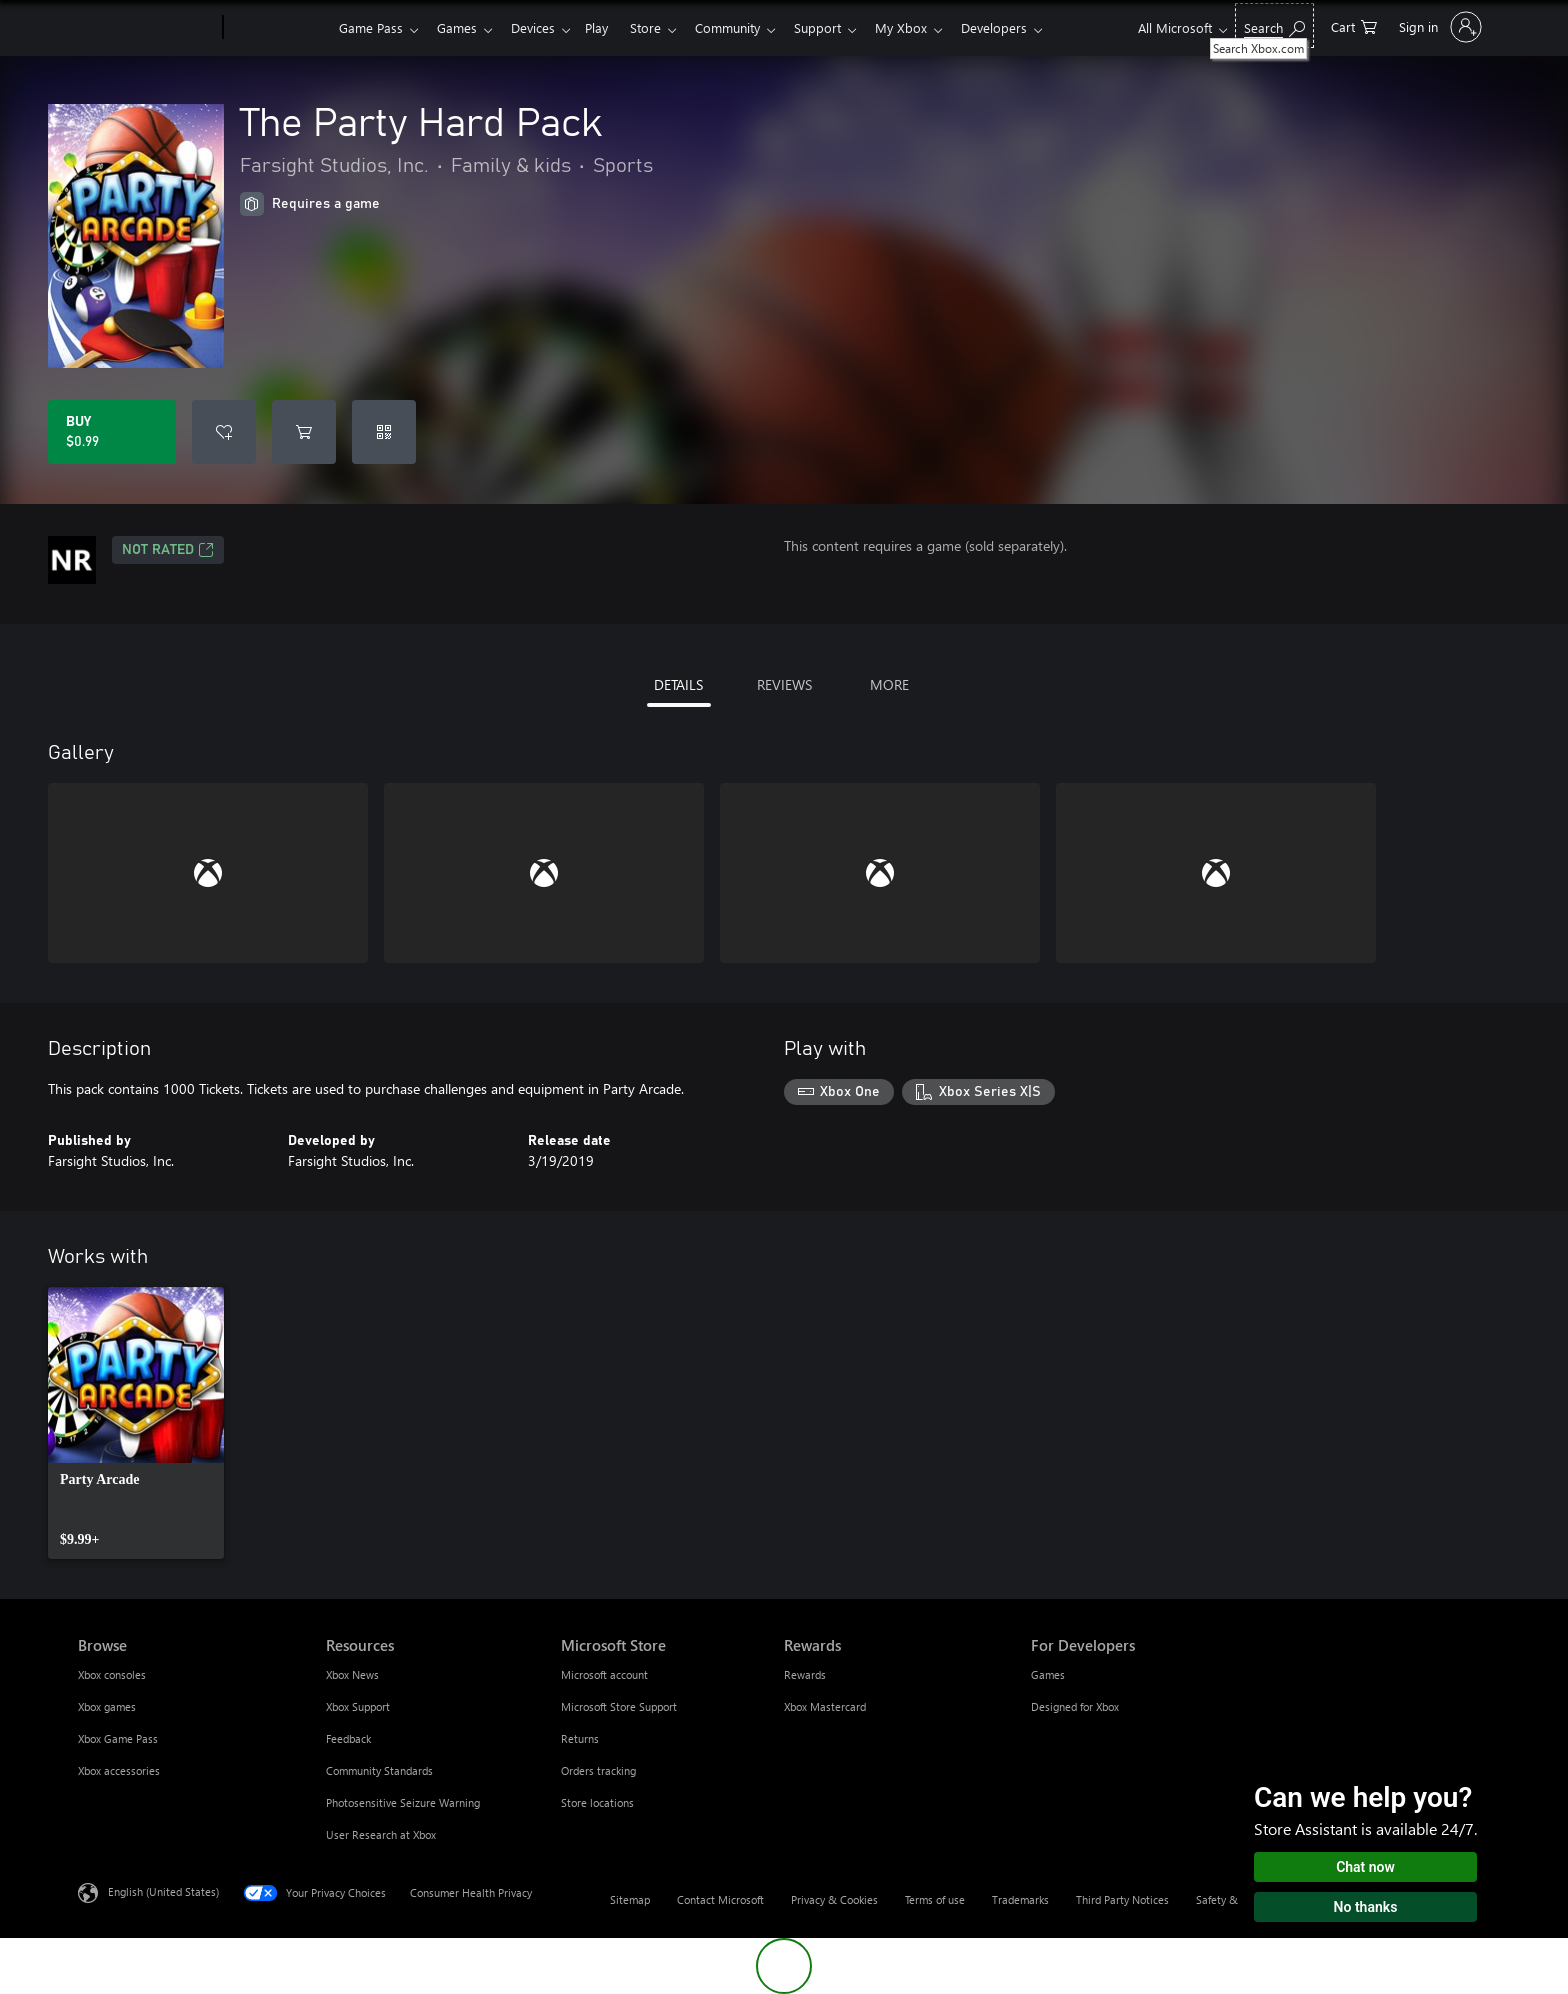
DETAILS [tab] (678, 684)
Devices (541, 27)
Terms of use (935, 1899)
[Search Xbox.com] (1274, 25)
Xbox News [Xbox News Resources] (352, 1674)
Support (841, 27)
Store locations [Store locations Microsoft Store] (597, 1802)
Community (747, 27)
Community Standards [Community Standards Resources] (379, 1770)
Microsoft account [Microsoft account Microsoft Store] (604, 1674)
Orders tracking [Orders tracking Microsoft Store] (598, 1770)
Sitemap (630, 1899)
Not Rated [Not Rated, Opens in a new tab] (168, 550)
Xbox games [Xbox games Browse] (107, 1706)
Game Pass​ (371, 27)
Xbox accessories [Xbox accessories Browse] (119, 1770)
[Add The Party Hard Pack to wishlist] (224, 432)
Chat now (1365, 1867)
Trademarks (1020, 1899)
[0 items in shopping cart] (1354, 25)
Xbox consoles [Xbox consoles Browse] (112, 1674)
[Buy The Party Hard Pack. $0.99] (112, 432)
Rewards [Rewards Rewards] (805, 1674)
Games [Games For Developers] (1048, 1674)
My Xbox (929, 27)
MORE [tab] (889, 684)
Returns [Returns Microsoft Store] (580, 1738)
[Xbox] (278, 28)
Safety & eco (1227, 1899)
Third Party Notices (1122, 1899)
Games (461, 27)
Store (661, 27)
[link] (136, 1423)
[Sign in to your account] (1438, 27)
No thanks (1366, 1907)
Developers (1026, 27)
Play (608, 27)
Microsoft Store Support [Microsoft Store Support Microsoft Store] (619, 1706)
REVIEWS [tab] (784, 684)
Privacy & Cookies (834, 1899)
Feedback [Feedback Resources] (348, 1738)
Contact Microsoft (720, 1899)
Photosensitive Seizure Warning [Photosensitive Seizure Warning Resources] (403, 1802)
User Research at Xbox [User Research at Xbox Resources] (381, 1834)
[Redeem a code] (384, 432)
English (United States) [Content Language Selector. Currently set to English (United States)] (163, 1891)
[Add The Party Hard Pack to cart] (304, 432)
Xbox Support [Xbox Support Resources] (358, 1706)
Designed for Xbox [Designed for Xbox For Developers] (1075, 1706)
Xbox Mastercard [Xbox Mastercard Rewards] (825, 1706)
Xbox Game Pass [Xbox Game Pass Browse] (118, 1738)
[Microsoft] (146, 28)
